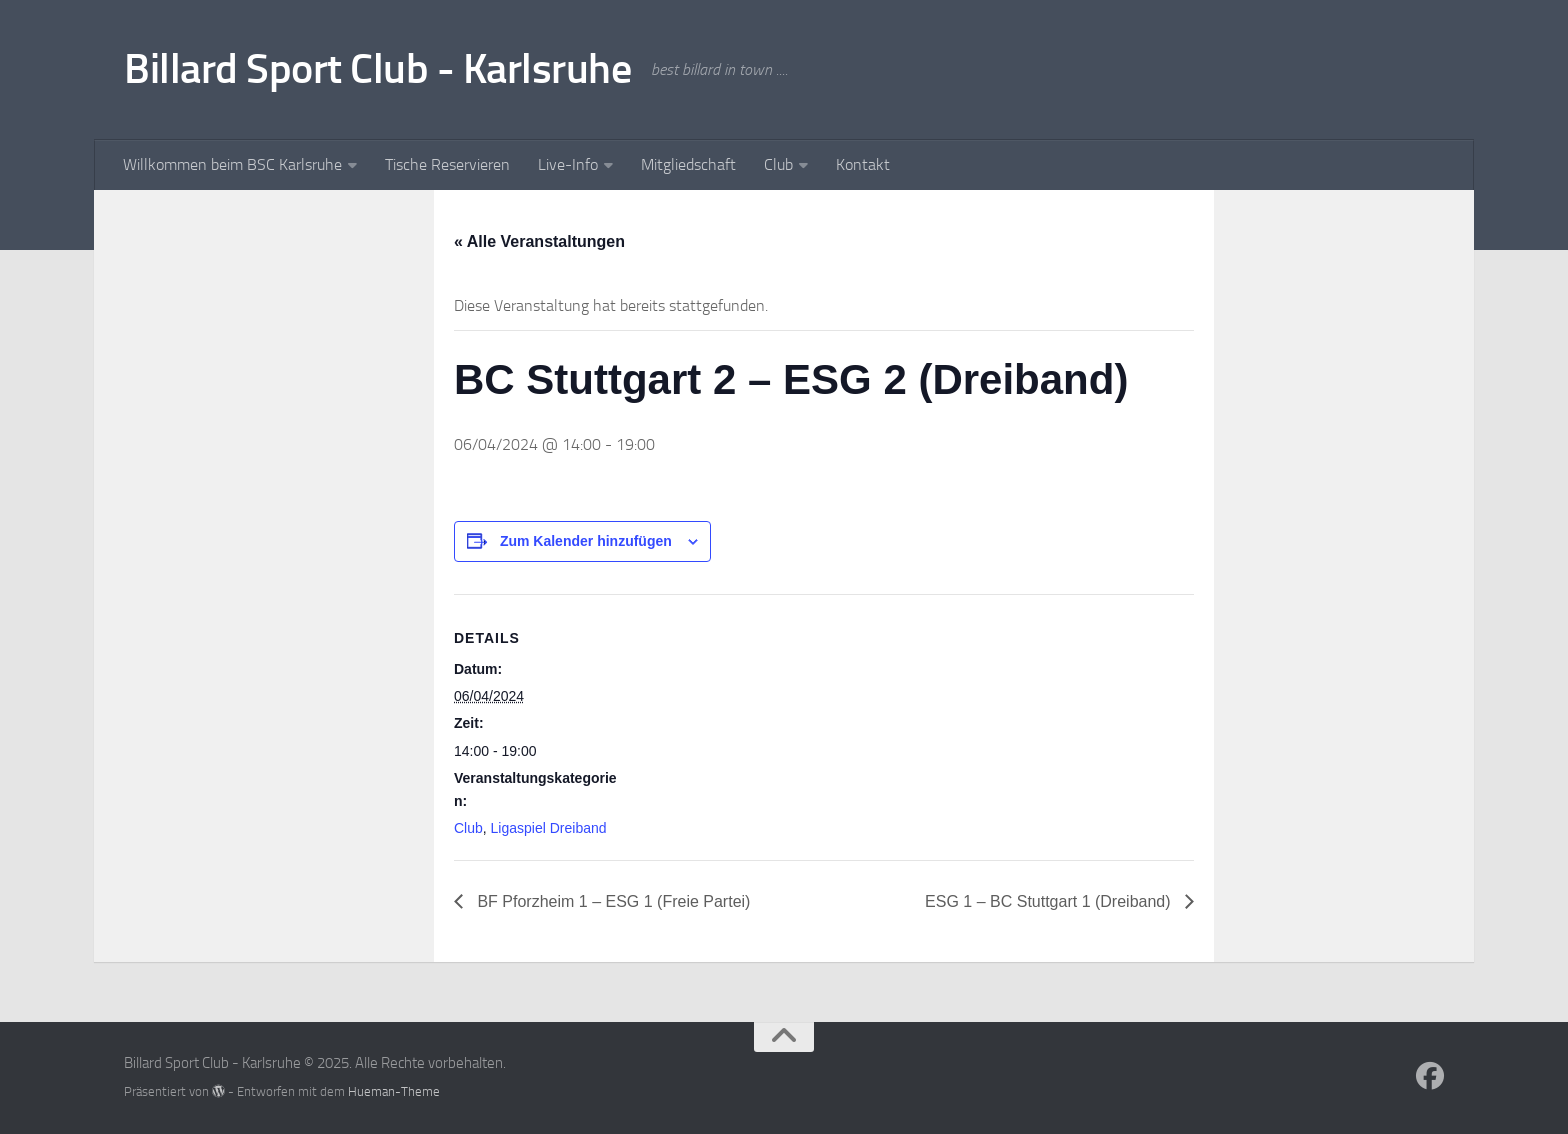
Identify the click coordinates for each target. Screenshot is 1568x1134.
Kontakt (863, 164)
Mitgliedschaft (688, 164)
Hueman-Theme (394, 1091)
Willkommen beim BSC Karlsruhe (232, 164)
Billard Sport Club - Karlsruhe (377, 69)
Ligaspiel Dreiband (549, 828)
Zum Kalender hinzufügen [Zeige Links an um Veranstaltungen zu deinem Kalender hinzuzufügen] (586, 541)
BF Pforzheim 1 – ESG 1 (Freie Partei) (611, 901)
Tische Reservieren (447, 164)
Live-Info (568, 164)
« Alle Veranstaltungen (539, 241)
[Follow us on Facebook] (1430, 1076)
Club (778, 164)
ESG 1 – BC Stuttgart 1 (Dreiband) (1050, 901)
